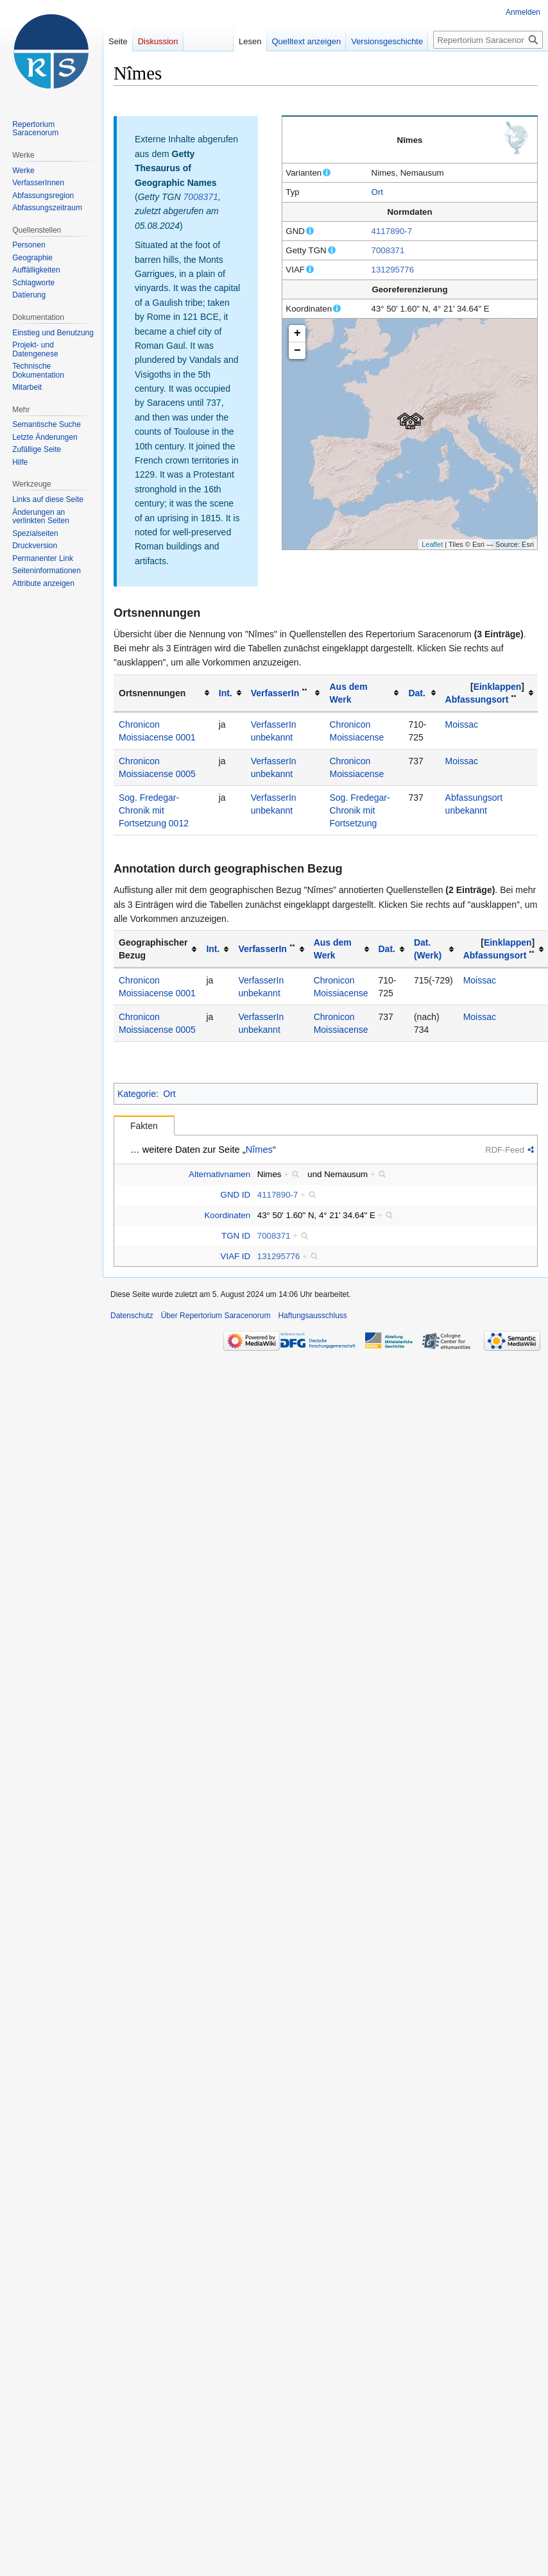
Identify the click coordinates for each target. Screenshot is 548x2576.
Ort (377, 192)
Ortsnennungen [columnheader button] (152, 693)
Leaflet (432, 544)
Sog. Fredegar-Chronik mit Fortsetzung (359, 810)
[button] (497, 686)
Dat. (416, 693)
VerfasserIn (275, 693)
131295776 (393, 269)
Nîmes (259, 1149)
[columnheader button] (230, 693)
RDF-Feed (504, 1150)
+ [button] (297, 333)
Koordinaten (227, 1215)
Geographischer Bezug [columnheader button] (153, 948)
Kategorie (136, 1094)
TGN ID (235, 1236)
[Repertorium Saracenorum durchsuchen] (488, 40)
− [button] (297, 350)
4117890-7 (392, 231)
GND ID (236, 1195)
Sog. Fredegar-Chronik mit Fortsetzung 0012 (154, 810)
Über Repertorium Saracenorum (216, 1315)
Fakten (144, 1126)
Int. (225, 693)
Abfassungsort (477, 699)
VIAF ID (236, 1256)
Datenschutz (131, 1315)
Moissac (461, 724)
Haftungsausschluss (312, 1315)
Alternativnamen (219, 1174)
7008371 (388, 250)
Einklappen (498, 687)
